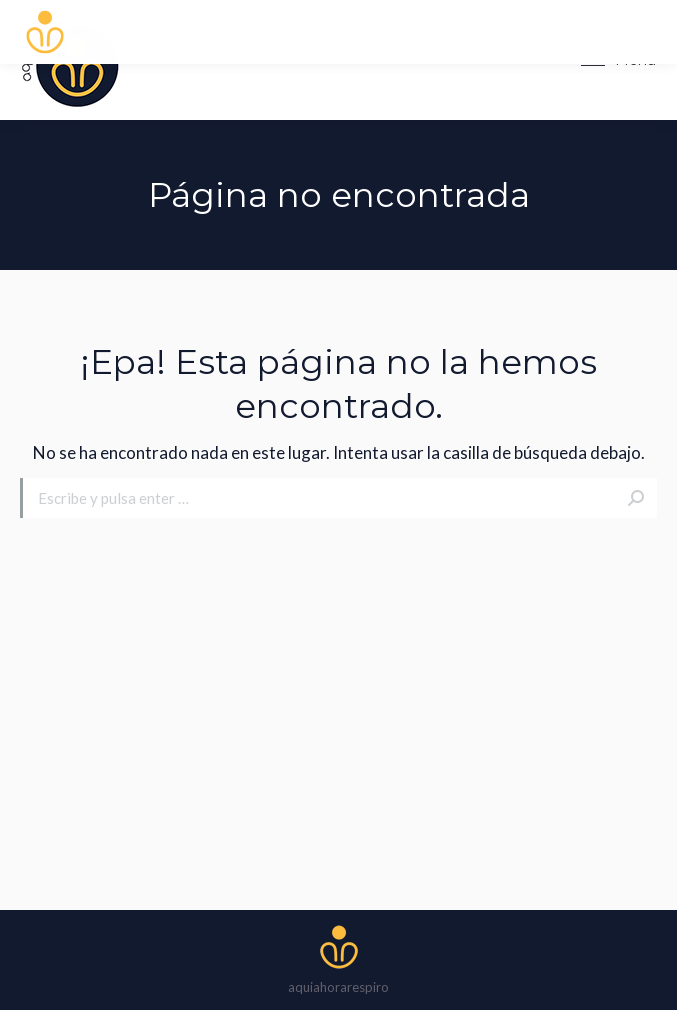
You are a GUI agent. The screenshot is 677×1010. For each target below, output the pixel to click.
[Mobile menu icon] (618, 60)
